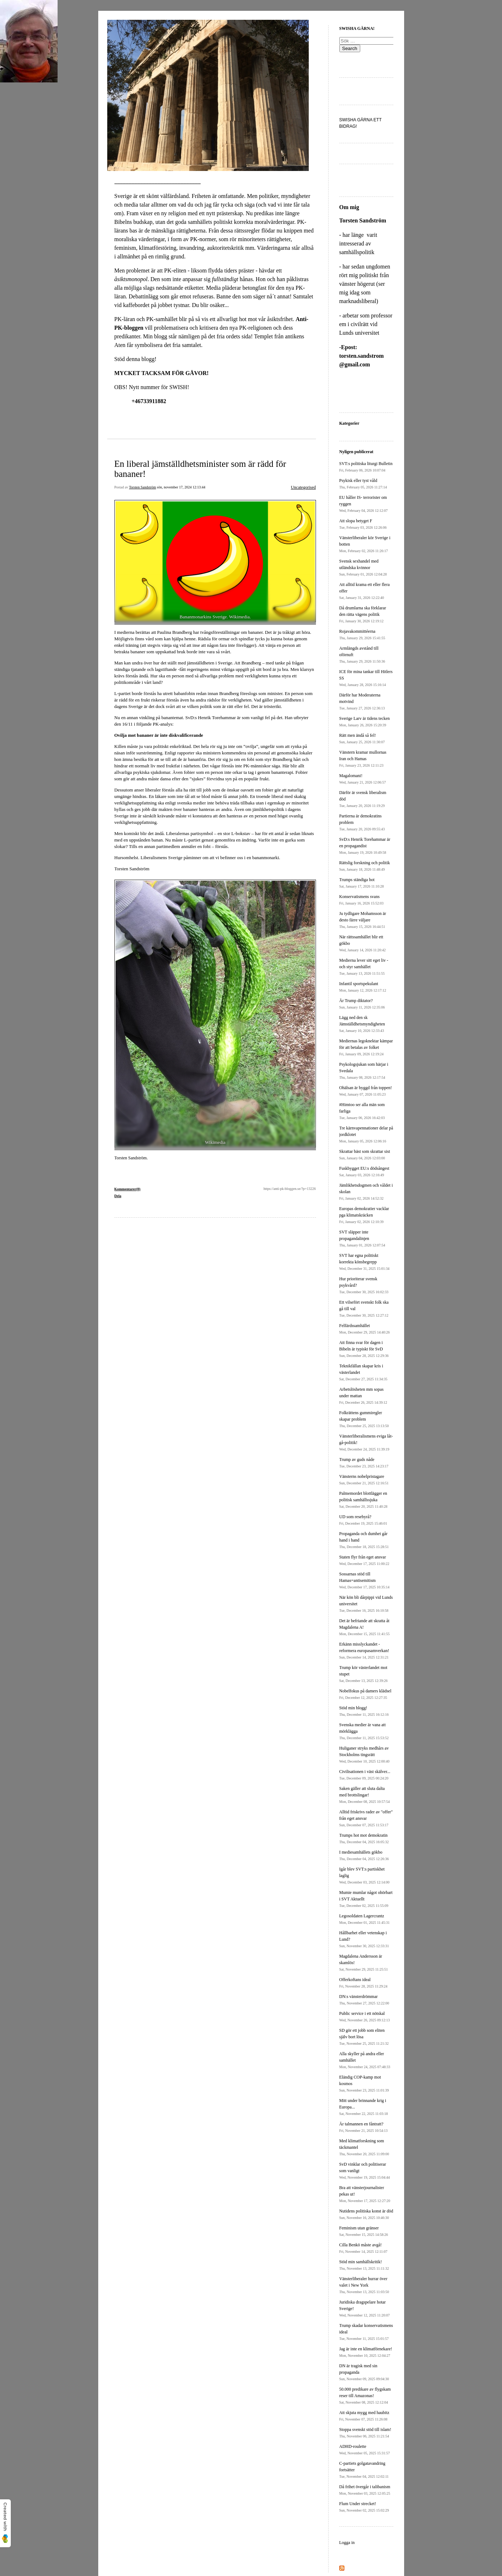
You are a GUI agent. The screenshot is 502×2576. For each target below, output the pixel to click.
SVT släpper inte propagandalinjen (362, 1238)
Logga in (347, 2542)
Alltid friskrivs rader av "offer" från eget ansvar (366, 1818)
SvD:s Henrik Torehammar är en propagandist (364, 845)
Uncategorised (303, 487)
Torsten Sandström (142, 487)
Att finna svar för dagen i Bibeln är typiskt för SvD (364, 1349)
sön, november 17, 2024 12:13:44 (181, 487)
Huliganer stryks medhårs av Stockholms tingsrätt (364, 1754)
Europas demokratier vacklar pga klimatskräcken (364, 1215)
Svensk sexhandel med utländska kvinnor (363, 567)
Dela (117, 1196)
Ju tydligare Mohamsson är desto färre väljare (362, 920)
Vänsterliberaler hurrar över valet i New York (364, 2285)
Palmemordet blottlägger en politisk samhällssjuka (363, 1499)
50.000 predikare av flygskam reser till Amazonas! (365, 2395)
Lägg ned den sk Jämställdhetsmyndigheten (362, 1024)
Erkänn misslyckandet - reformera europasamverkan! (364, 1650)
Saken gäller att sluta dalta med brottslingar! (364, 1795)
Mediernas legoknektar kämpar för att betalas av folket (366, 1047)
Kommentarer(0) (127, 1189)
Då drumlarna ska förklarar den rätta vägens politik (362, 614)
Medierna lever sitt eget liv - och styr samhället (363, 966)
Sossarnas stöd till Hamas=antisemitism (364, 1580)
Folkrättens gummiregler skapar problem (364, 1419)
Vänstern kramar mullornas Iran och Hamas (362, 758)
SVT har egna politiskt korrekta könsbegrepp (364, 1262)
